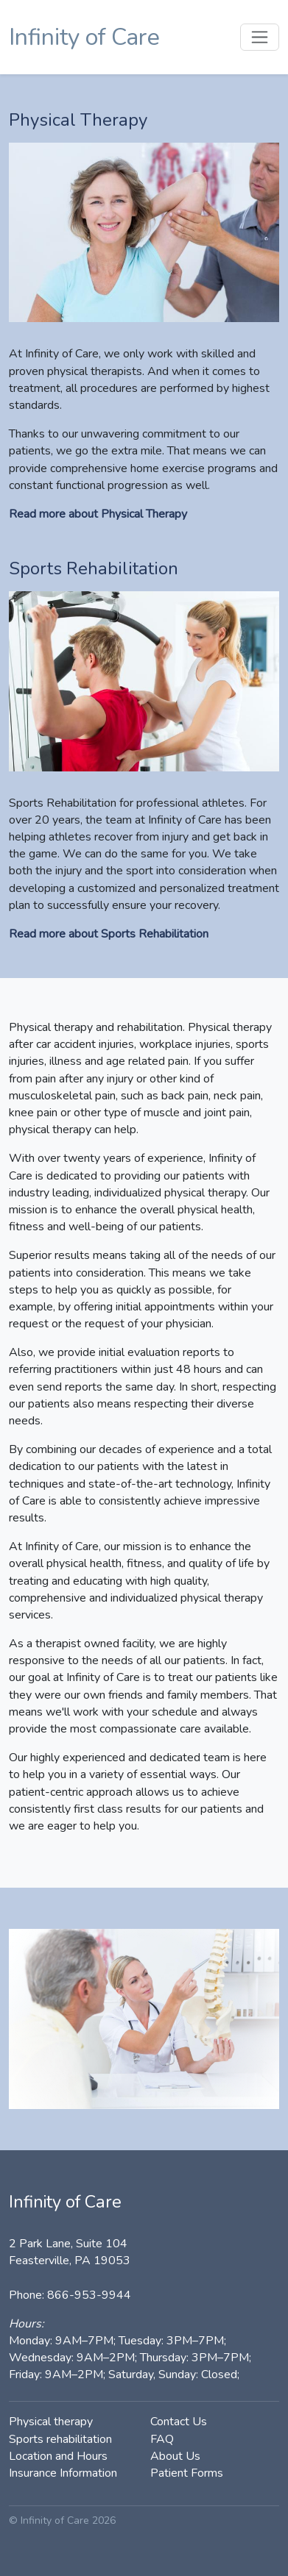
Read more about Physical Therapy (98, 514)
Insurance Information (63, 2473)
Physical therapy (51, 2421)
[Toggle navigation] (259, 37)
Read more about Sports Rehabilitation (108, 934)
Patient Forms (186, 2473)
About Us (175, 2456)
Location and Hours (58, 2456)
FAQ (162, 2439)
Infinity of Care (84, 37)
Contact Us (178, 2421)
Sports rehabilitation (60, 2439)
